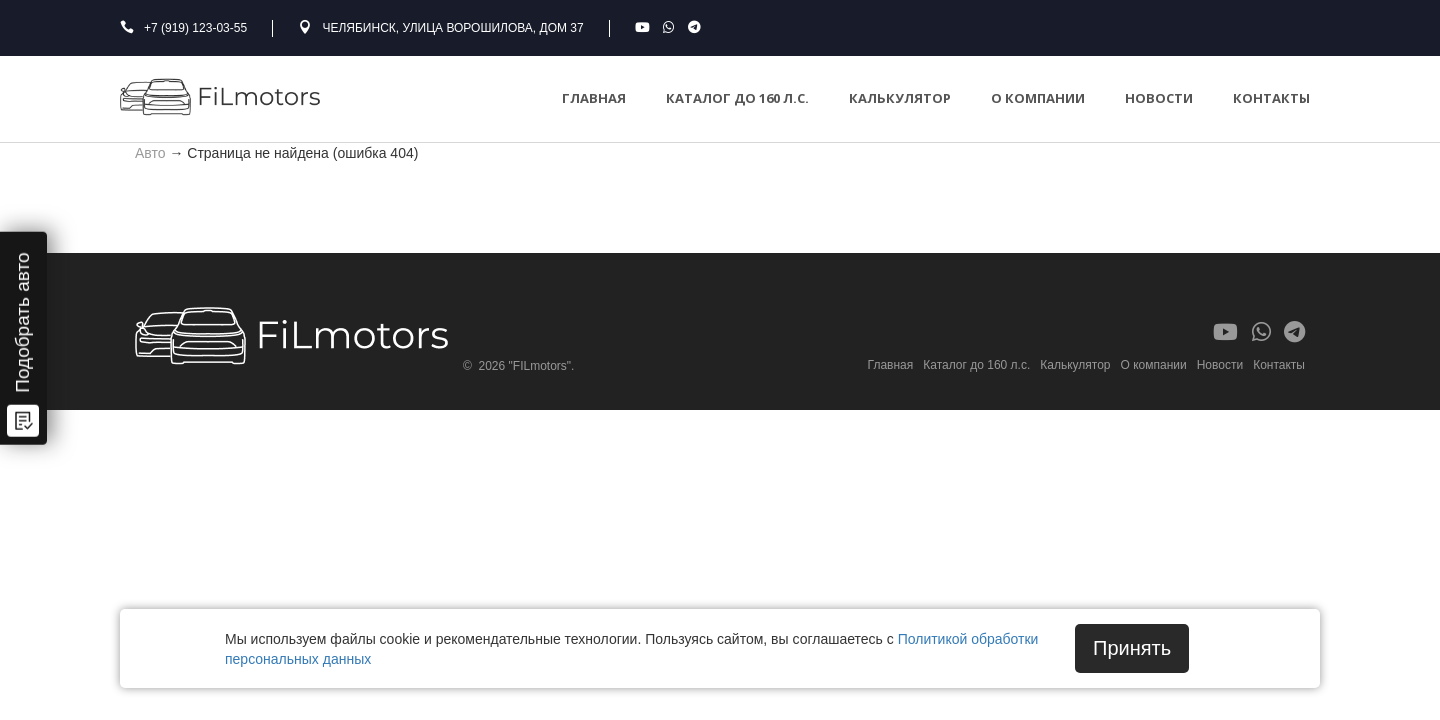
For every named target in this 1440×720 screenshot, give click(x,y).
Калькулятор (900, 98)
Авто (150, 152)
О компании (1038, 98)
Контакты (1271, 98)
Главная (594, 98)
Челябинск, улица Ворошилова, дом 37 (452, 28)
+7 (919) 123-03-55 (195, 28)
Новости (1159, 98)
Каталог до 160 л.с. (737, 98)
